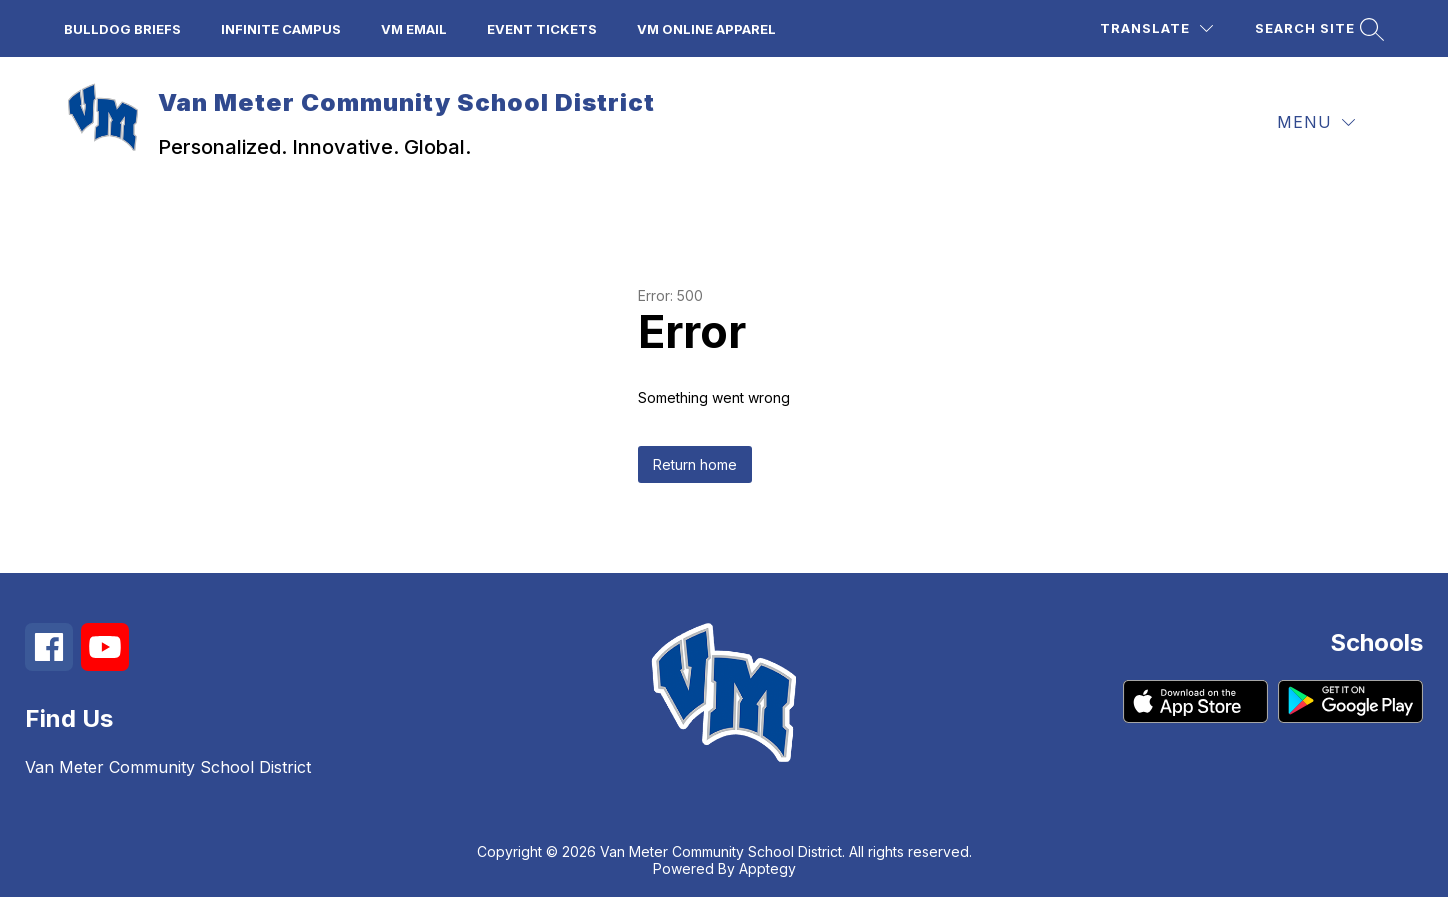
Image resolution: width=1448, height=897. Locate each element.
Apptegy (767, 868)
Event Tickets (542, 29)
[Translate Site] (1156, 28)
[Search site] (1317, 28)
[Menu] (1316, 122)
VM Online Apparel (706, 29)
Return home (695, 464)
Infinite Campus (281, 29)
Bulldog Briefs (122, 29)
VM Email (414, 29)
